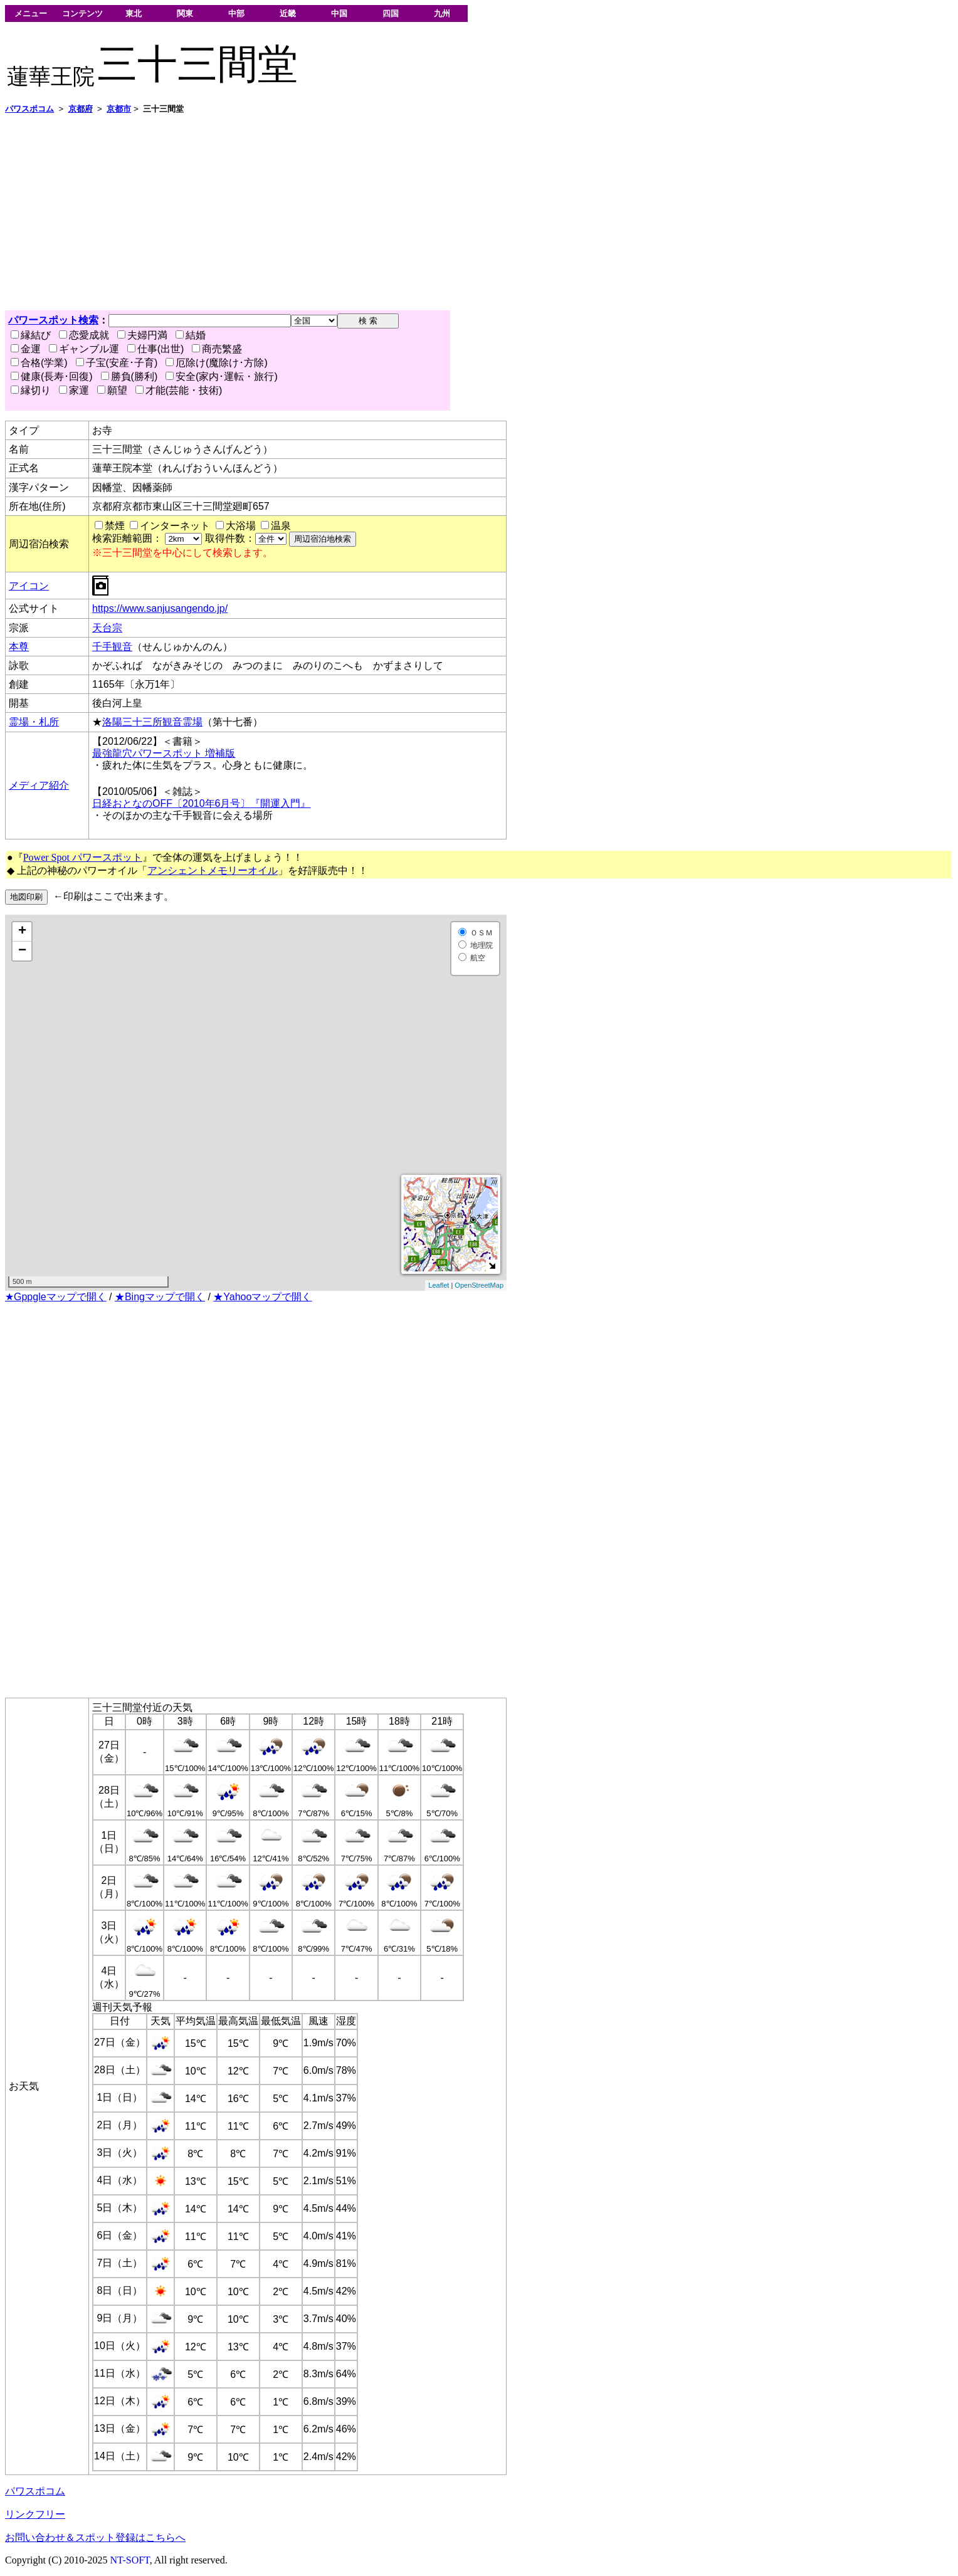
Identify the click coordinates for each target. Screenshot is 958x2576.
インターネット (175, 525)
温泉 (281, 525)
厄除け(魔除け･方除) (217, 362)
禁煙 (115, 525)
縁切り (31, 390)
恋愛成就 (84, 335)
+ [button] (22, 931)
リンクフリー (35, 2514)
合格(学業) (39, 362)
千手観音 (112, 646)
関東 (185, 13)
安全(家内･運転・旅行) (222, 376)
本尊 (19, 646)
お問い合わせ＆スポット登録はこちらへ (95, 2537)
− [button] (22, 951)
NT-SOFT (130, 2560)
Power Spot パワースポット (82, 857)
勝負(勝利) (129, 376)
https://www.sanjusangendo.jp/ (160, 608)
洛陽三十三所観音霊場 (152, 722)
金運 (26, 349)
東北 (133, 13)
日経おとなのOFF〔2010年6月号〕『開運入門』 (201, 803)
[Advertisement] (381, 212)
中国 (339, 13)
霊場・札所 (34, 722)
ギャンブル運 (84, 349)
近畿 (288, 13)
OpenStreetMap (479, 1285)
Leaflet (438, 1285)
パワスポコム (35, 2491)
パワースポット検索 (53, 320)
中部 (236, 13)
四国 (390, 13)
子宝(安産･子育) (117, 362)
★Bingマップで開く (160, 1296)
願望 (112, 390)
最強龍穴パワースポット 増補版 (163, 753)
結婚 (191, 335)
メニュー (30, 13)
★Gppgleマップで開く (56, 1296)
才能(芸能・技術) (179, 390)
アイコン (29, 586)
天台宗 (107, 628)
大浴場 (241, 525)
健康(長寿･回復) (52, 376)
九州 (442, 13)
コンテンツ (82, 13)
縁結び (31, 335)
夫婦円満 (142, 335)
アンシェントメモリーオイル (212, 870)
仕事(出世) (155, 349)
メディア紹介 (39, 785)
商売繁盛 (217, 349)
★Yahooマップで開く (262, 1296)
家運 (74, 390)
